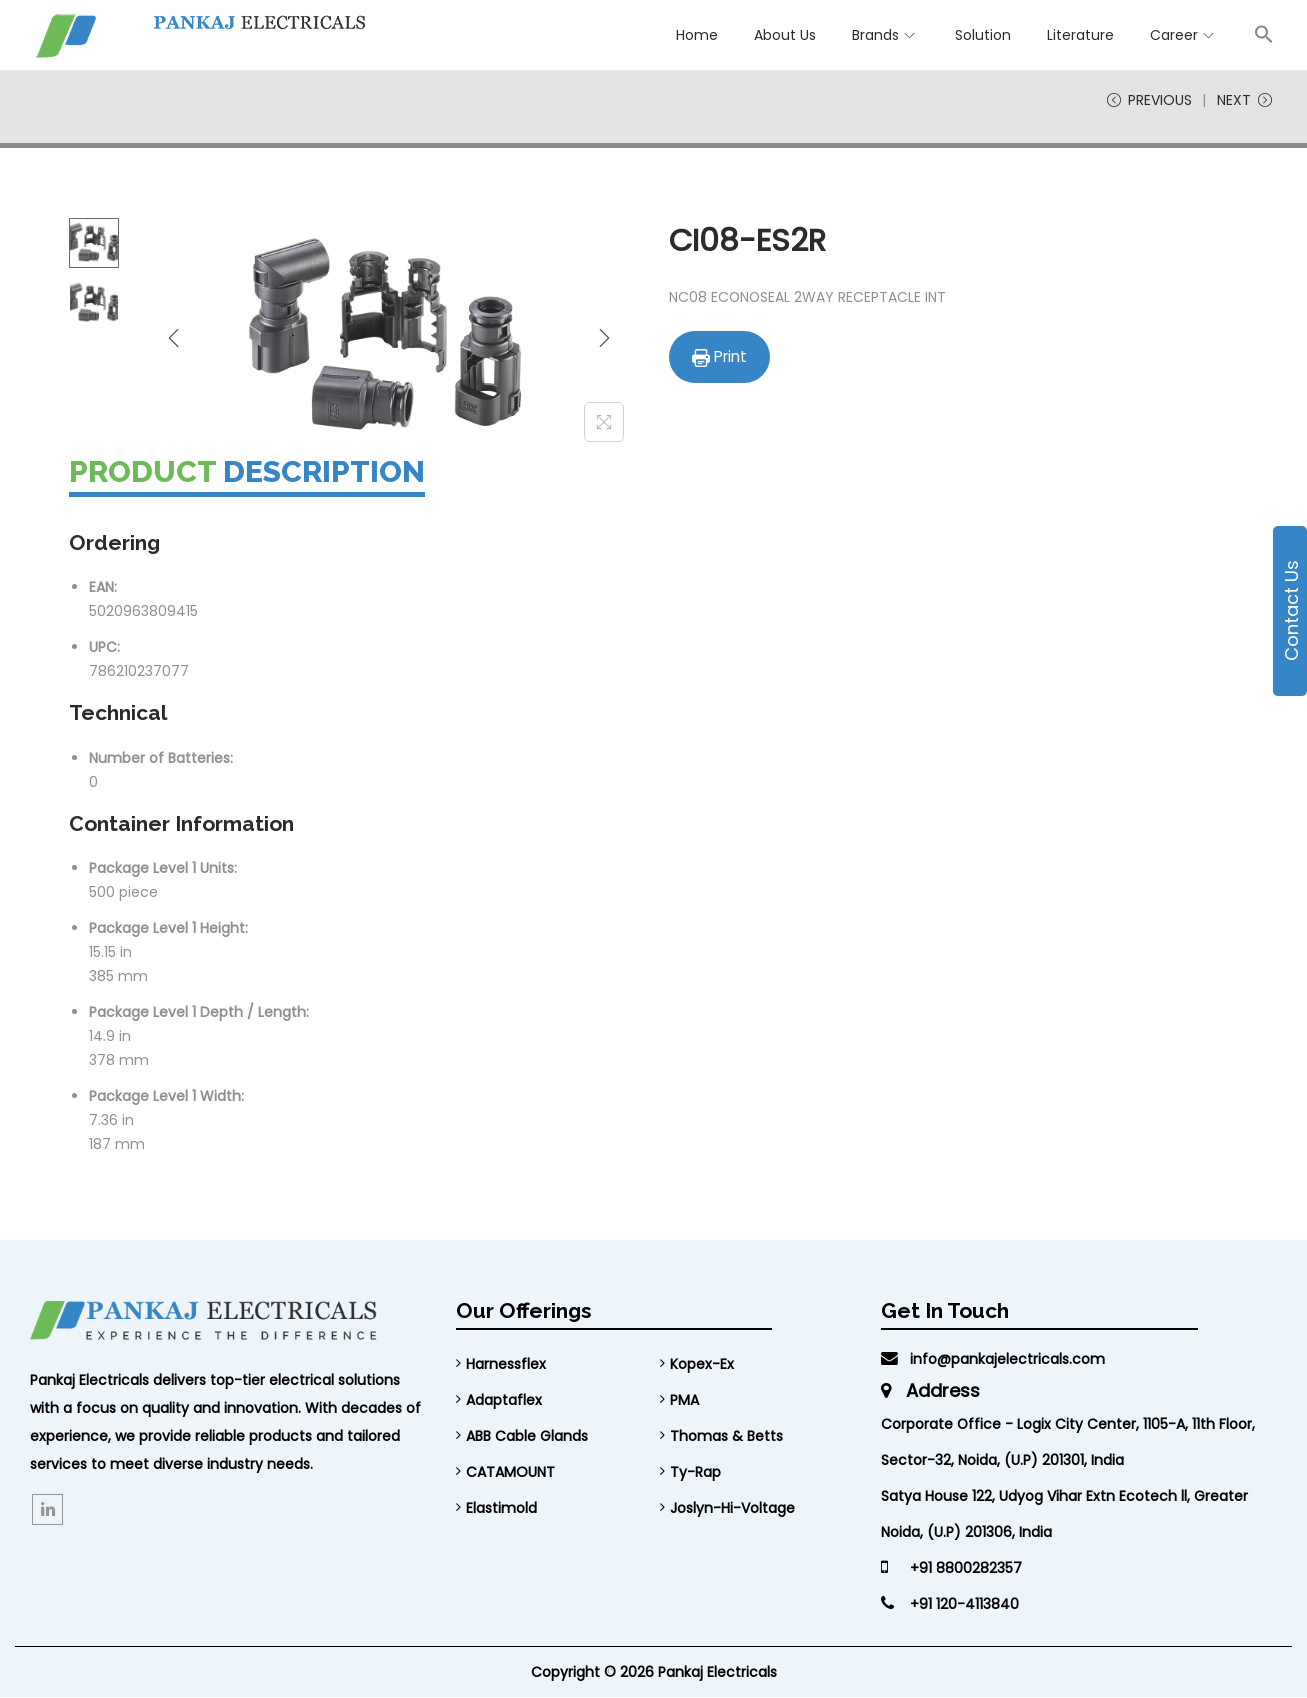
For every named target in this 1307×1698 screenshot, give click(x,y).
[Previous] (174, 338)
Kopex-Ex (702, 1365)
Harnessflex (506, 1365)
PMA (684, 1401)
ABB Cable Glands (527, 1437)
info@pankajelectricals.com (993, 1360)
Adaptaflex (504, 1401)
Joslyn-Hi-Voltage (732, 1509)
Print (719, 357)
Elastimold (501, 1509)
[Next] (604, 338)
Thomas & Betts (726, 1437)
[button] (1264, 34)
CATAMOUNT (510, 1473)
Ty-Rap (695, 1473)
